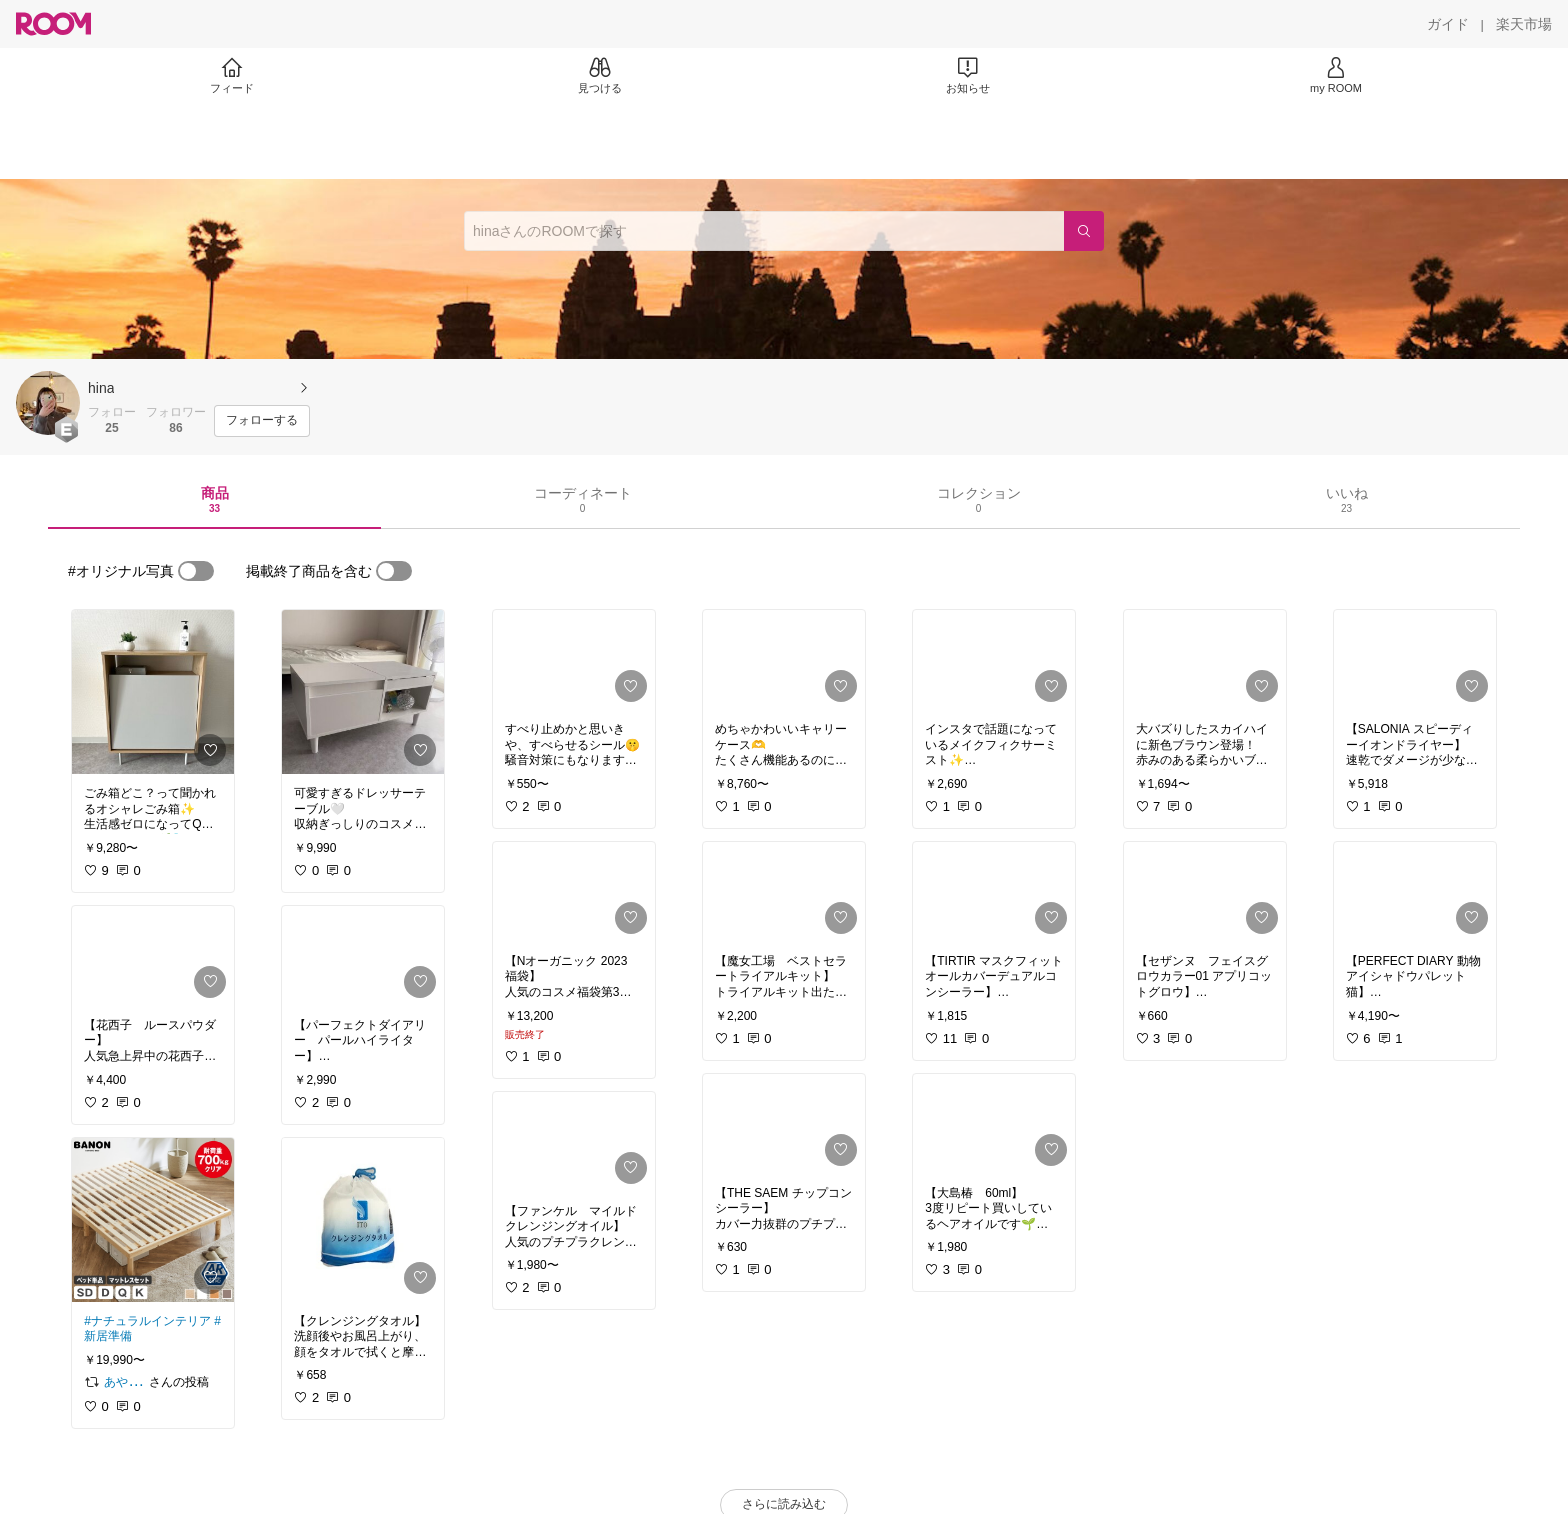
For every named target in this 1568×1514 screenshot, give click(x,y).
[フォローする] (262, 421)
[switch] (196, 571)
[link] (153, 692)
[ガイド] (1448, 24)
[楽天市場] (1524, 24)
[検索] (1084, 231)
